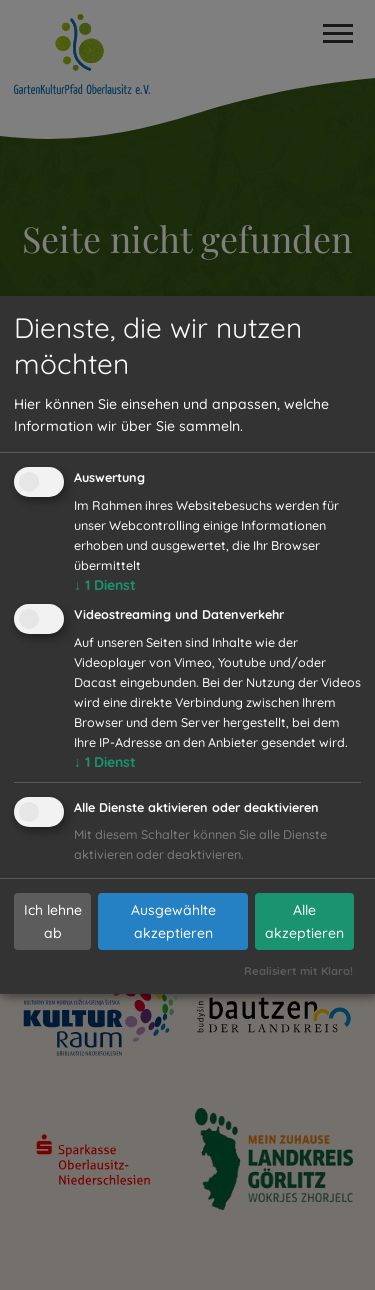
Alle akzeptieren (304, 921)
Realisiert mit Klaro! (298, 971)
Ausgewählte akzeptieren (173, 921)
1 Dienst (105, 585)
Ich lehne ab (53, 921)
